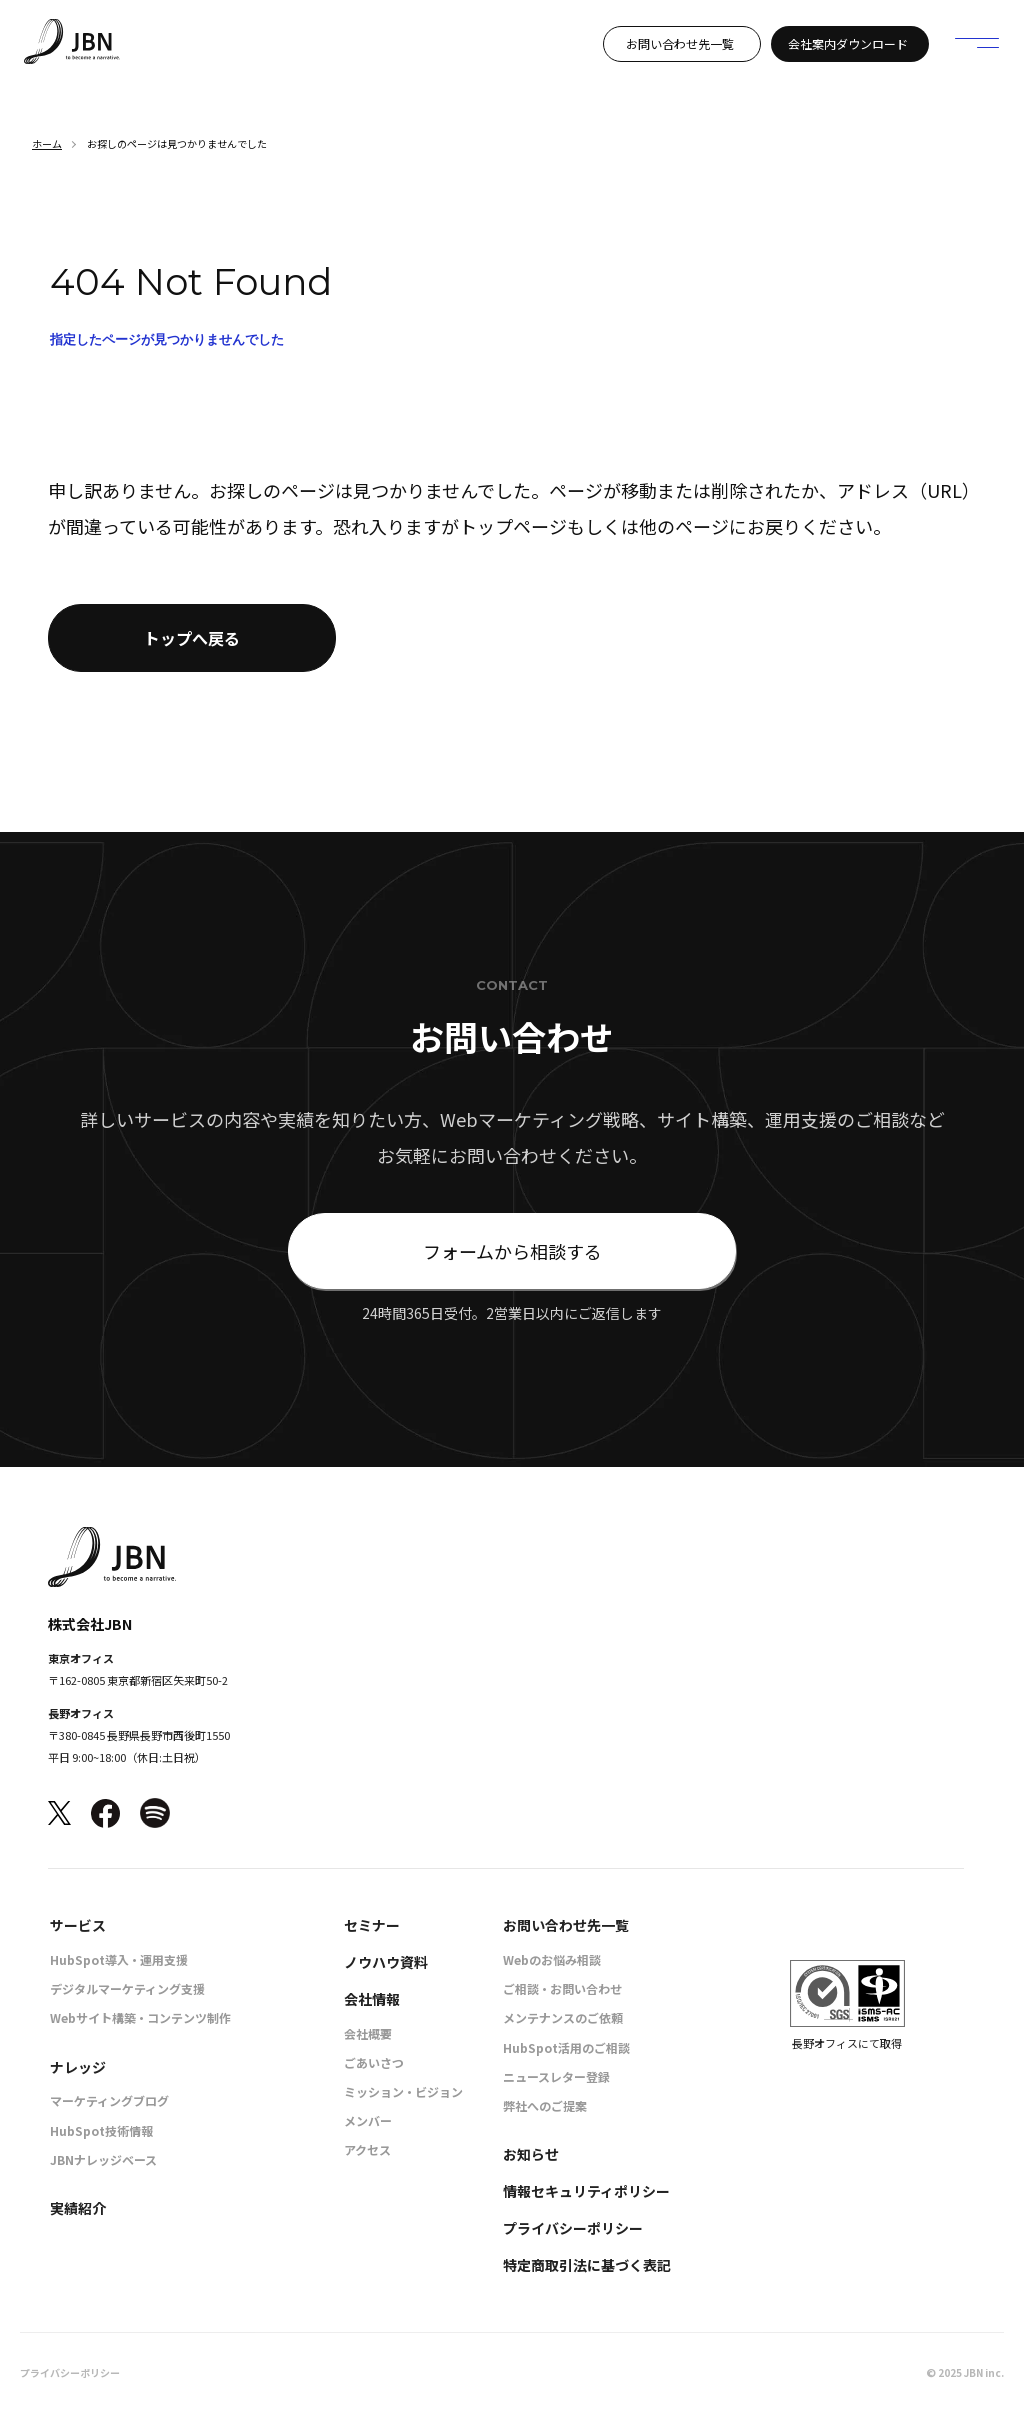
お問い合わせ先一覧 (680, 43)
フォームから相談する (512, 1251)
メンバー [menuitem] (368, 2120)
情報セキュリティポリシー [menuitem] (586, 2191)
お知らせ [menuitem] (531, 2154)
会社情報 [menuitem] (372, 1999)
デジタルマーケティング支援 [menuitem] (127, 1988)
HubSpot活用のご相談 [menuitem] (566, 2047)
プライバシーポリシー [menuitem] (573, 2228)
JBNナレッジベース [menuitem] (103, 2159)
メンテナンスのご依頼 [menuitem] (563, 2017)
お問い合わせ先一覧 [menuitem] (566, 1925)
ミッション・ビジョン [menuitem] (403, 2091)
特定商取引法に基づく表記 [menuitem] (587, 2265)
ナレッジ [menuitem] (78, 2067)
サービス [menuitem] (78, 1925)
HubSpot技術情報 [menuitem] (101, 2130)
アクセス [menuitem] (367, 2149)
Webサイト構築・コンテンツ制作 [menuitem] (140, 2017)
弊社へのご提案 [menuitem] (545, 2105)
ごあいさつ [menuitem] (374, 2062)
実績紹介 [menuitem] (78, 2208)
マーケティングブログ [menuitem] (109, 2100)
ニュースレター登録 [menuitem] (556, 2076)
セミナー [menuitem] (372, 1925)
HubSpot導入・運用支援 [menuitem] (119, 1959)
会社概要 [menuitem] (368, 2033)
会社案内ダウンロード (848, 43)
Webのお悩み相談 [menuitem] (552, 1959)
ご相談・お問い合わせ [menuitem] (562, 1988)
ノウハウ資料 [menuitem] (386, 1962)
